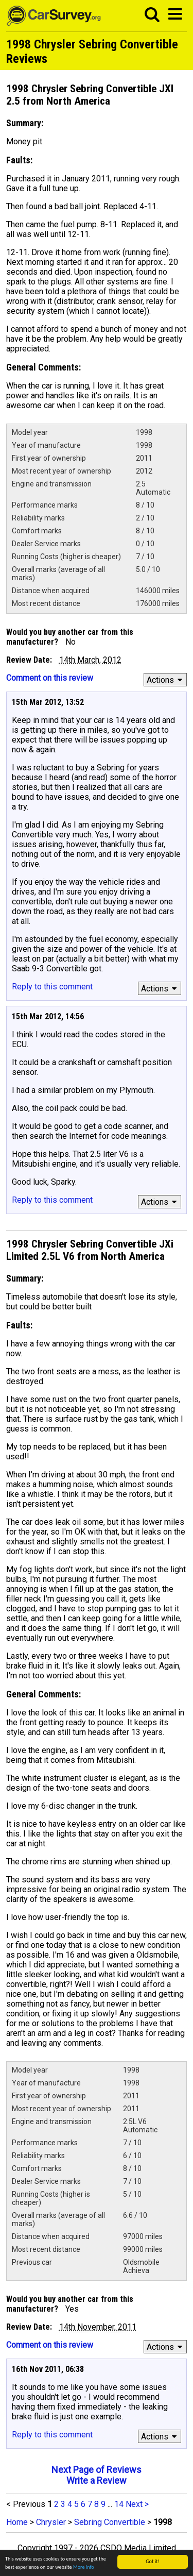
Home (17, 2522)
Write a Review (96, 2480)
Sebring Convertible (109, 2522)
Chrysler (51, 2522)
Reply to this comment (52, 986)
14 (119, 2504)
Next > (137, 2504)
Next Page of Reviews (96, 2469)
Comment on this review (49, 678)
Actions (166, 680)
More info (83, 2567)
